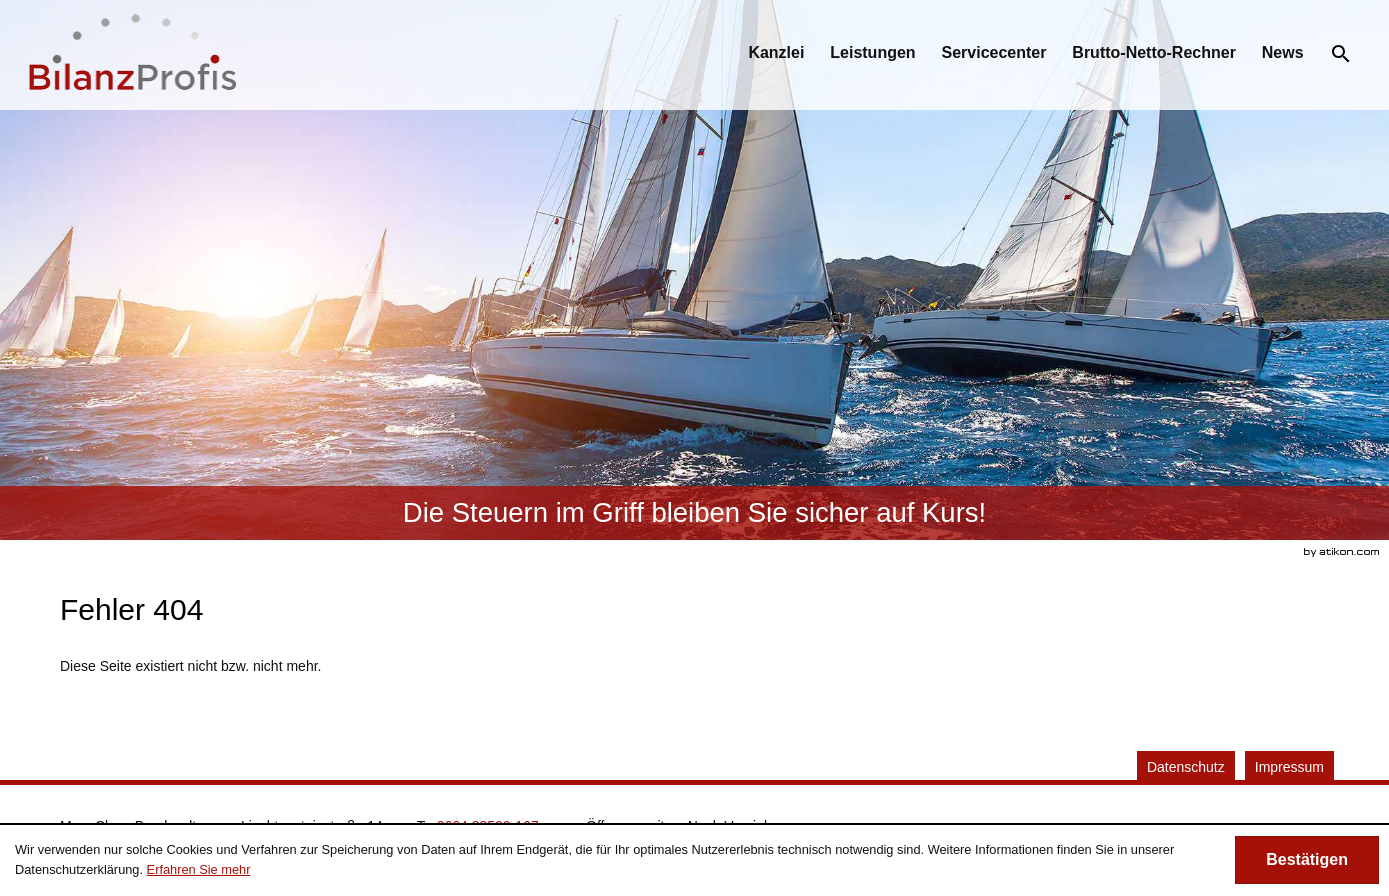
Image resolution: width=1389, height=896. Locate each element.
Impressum (1289, 767)
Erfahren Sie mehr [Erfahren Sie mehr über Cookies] (199, 869)
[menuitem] (776, 53)
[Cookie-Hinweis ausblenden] (1307, 860)
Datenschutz (1186, 767)
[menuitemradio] (872, 53)
